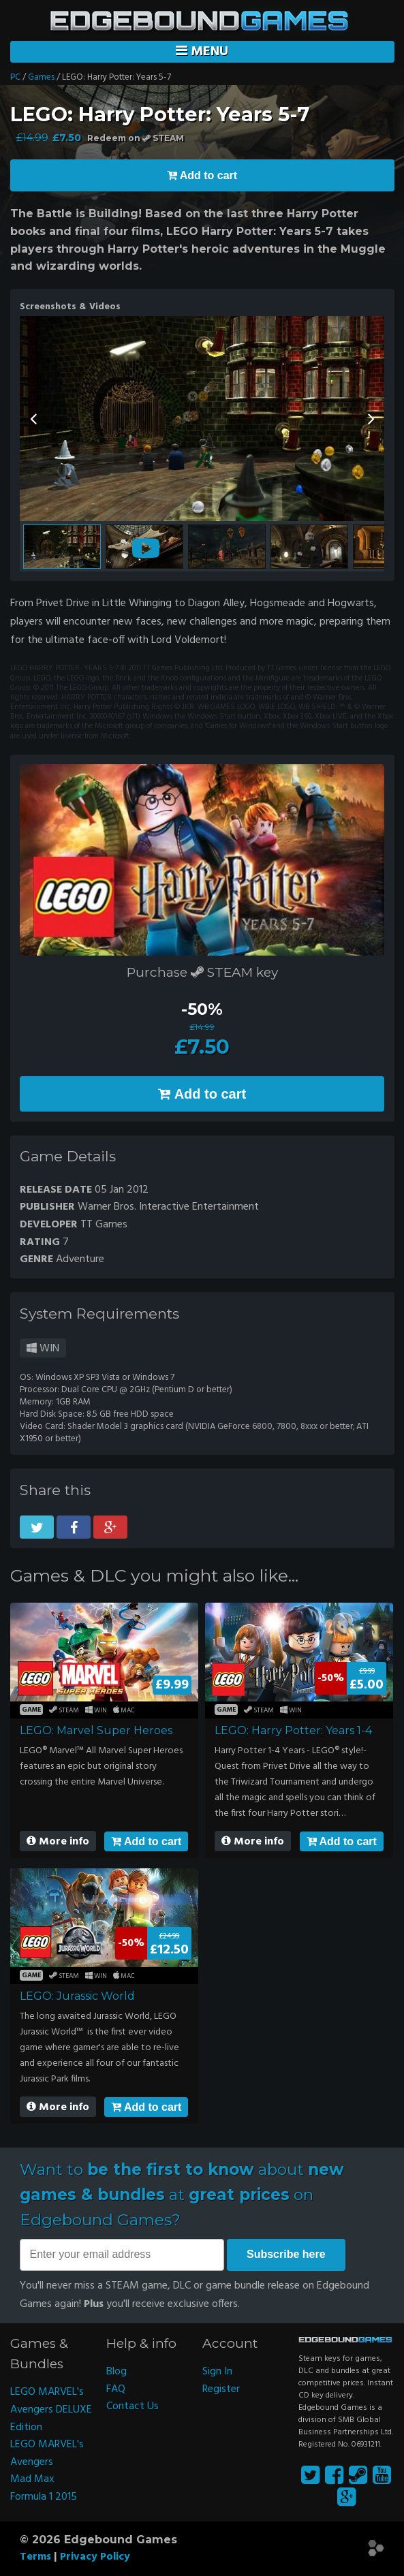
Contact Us (132, 2406)
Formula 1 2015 (43, 2497)
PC (15, 77)
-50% (202, 1009)
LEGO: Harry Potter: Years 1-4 (293, 1730)
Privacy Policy (95, 2557)
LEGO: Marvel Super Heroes (96, 1730)
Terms (35, 2557)
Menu (202, 52)
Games (41, 77)
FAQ (115, 2389)
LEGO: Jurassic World (77, 1996)
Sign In (217, 2372)
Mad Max (32, 2479)
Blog (116, 2372)
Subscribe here (286, 2254)
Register (221, 2389)
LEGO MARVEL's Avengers (47, 2453)
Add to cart (146, 1841)
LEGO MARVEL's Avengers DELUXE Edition (51, 2409)
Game (32, 1709)
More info (58, 1842)
